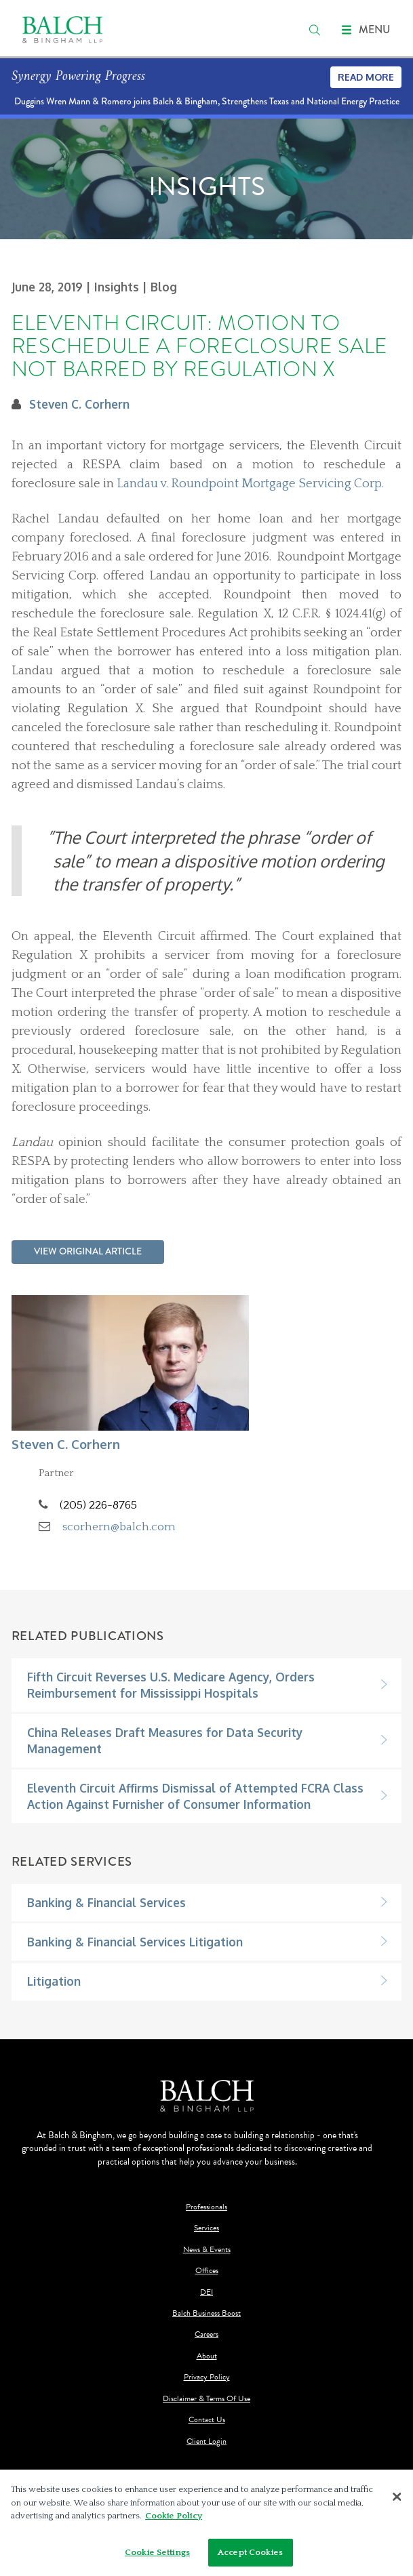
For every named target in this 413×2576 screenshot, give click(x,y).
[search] (314, 29)
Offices (206, 2270)
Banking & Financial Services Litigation (135, 1941)
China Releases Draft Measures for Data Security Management (164, 1740)
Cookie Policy (173, 2519)
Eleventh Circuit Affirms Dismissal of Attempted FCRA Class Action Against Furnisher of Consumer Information (195, 1796)
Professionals (206, 2207)
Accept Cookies (250, 2556)
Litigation (54, 1981)
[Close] (397, 2500)
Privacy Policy (207, 2377)
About (207, 2356)
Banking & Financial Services (106, 1902)
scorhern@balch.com (119, 1526)
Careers (206, 2334)
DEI (206, 2292)
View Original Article (88, 1251)
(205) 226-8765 (98, 1504)
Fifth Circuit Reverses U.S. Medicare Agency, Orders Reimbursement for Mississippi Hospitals (171, 1684)
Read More (366, 77)
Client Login (206, 2441)
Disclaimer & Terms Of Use (206, 2399)
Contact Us (207, 2420)
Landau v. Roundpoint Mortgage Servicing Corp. (250, 483)
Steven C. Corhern (79, 403)
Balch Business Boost (206, 2313)
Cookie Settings (157, 2556)
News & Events (207, 2249)
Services (206, 2228)
